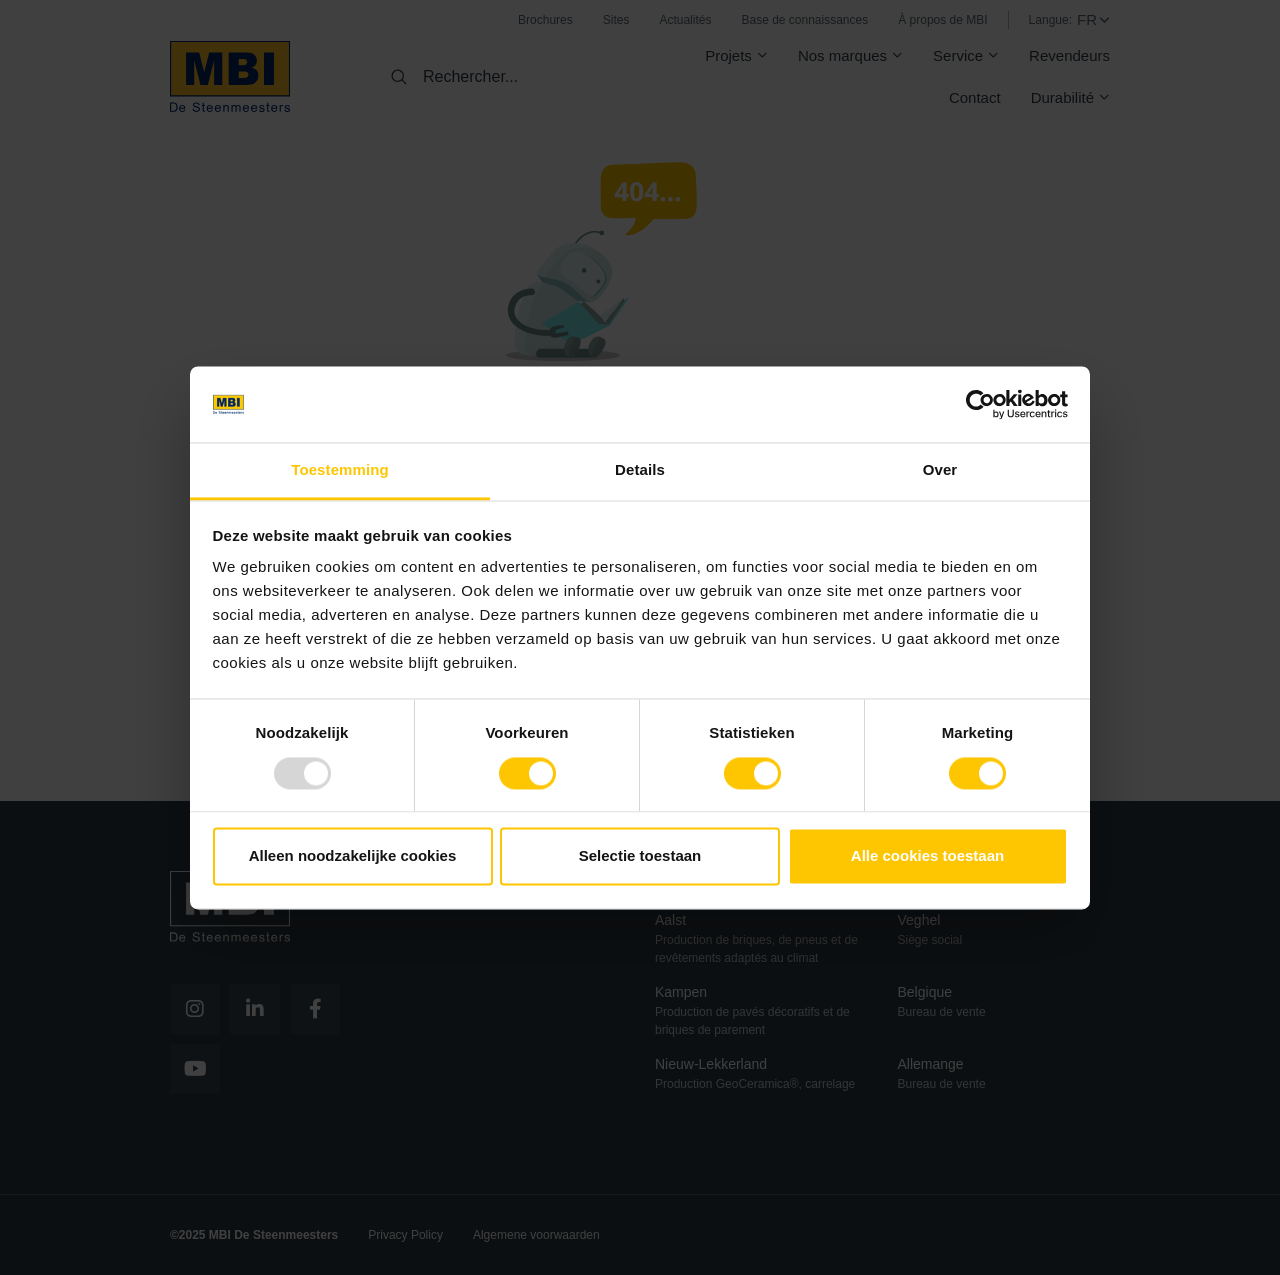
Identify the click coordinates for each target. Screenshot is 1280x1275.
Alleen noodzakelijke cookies (353, 856)
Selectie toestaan (640, 856)
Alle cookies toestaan (927, 856)
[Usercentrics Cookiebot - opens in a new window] (980, 404)
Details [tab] (640, 470)
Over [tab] (940, 470)
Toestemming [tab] (340, 470)
